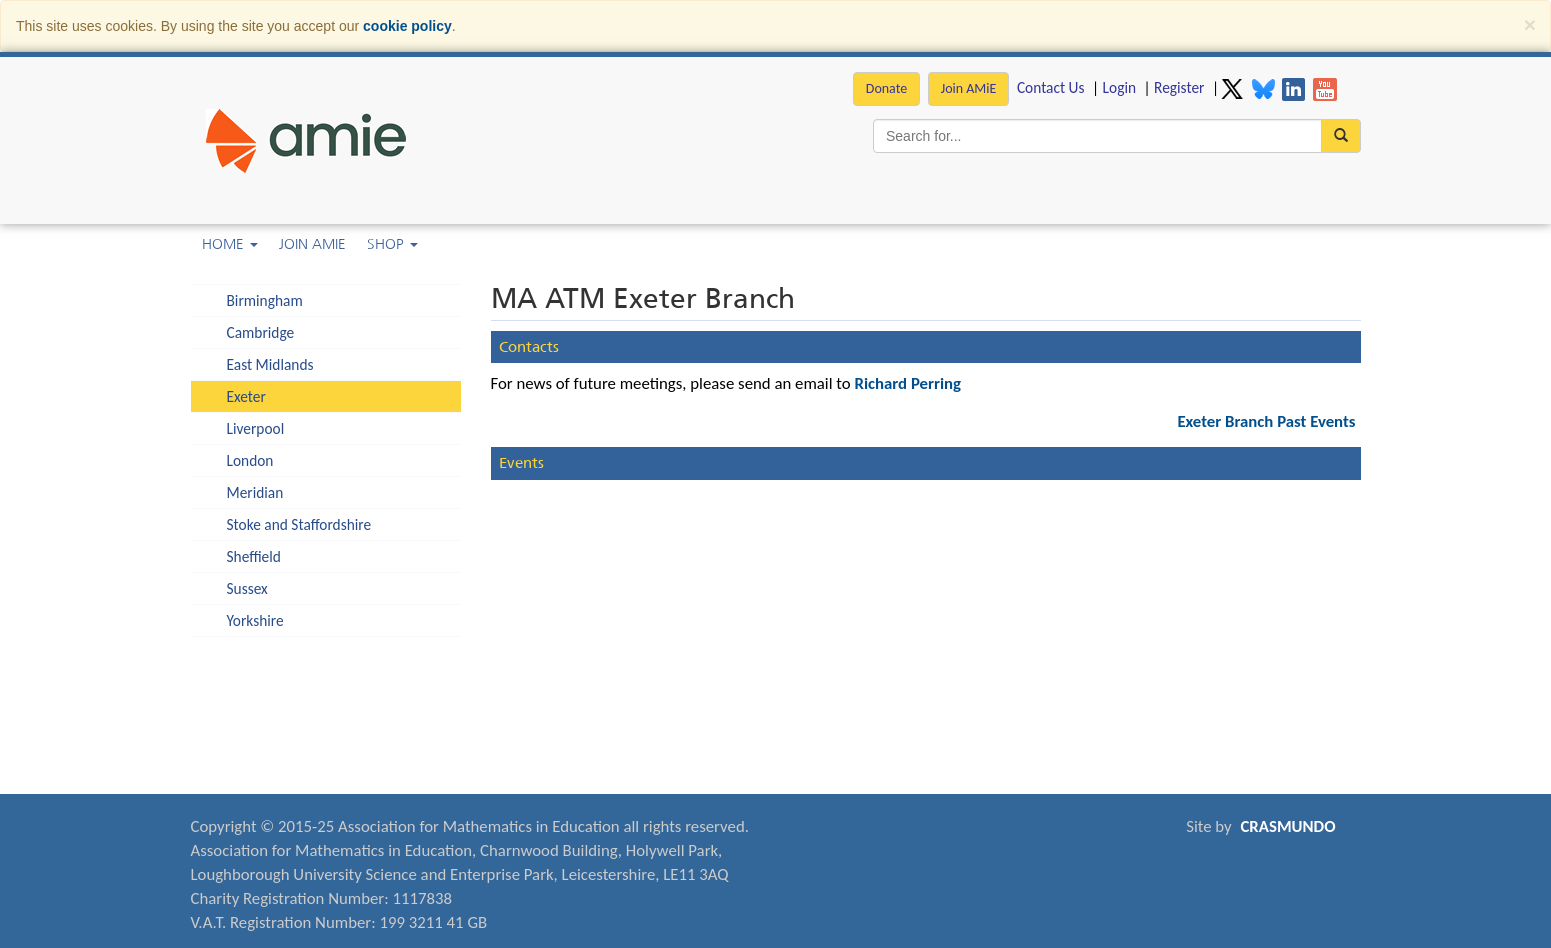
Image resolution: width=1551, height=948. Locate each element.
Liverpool (256, 428)
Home (230, 244)
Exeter (246, 396)
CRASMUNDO (1287, 826)
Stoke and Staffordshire (299, 524)
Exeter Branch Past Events (1266, 421)
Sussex (247, 588)
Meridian (255, 492)
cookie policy (407, 26)
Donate (886, 88)
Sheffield (254, 556)
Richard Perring (907, 383)
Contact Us (1051, 87)
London (250, 460)
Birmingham (265, 300)
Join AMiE (969, 88)
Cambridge (261, 332)
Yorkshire (255, 620)
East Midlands (270, 364)
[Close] (1530, 24)
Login (1119, 87)
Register (1179, 87)
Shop (392, 244)
